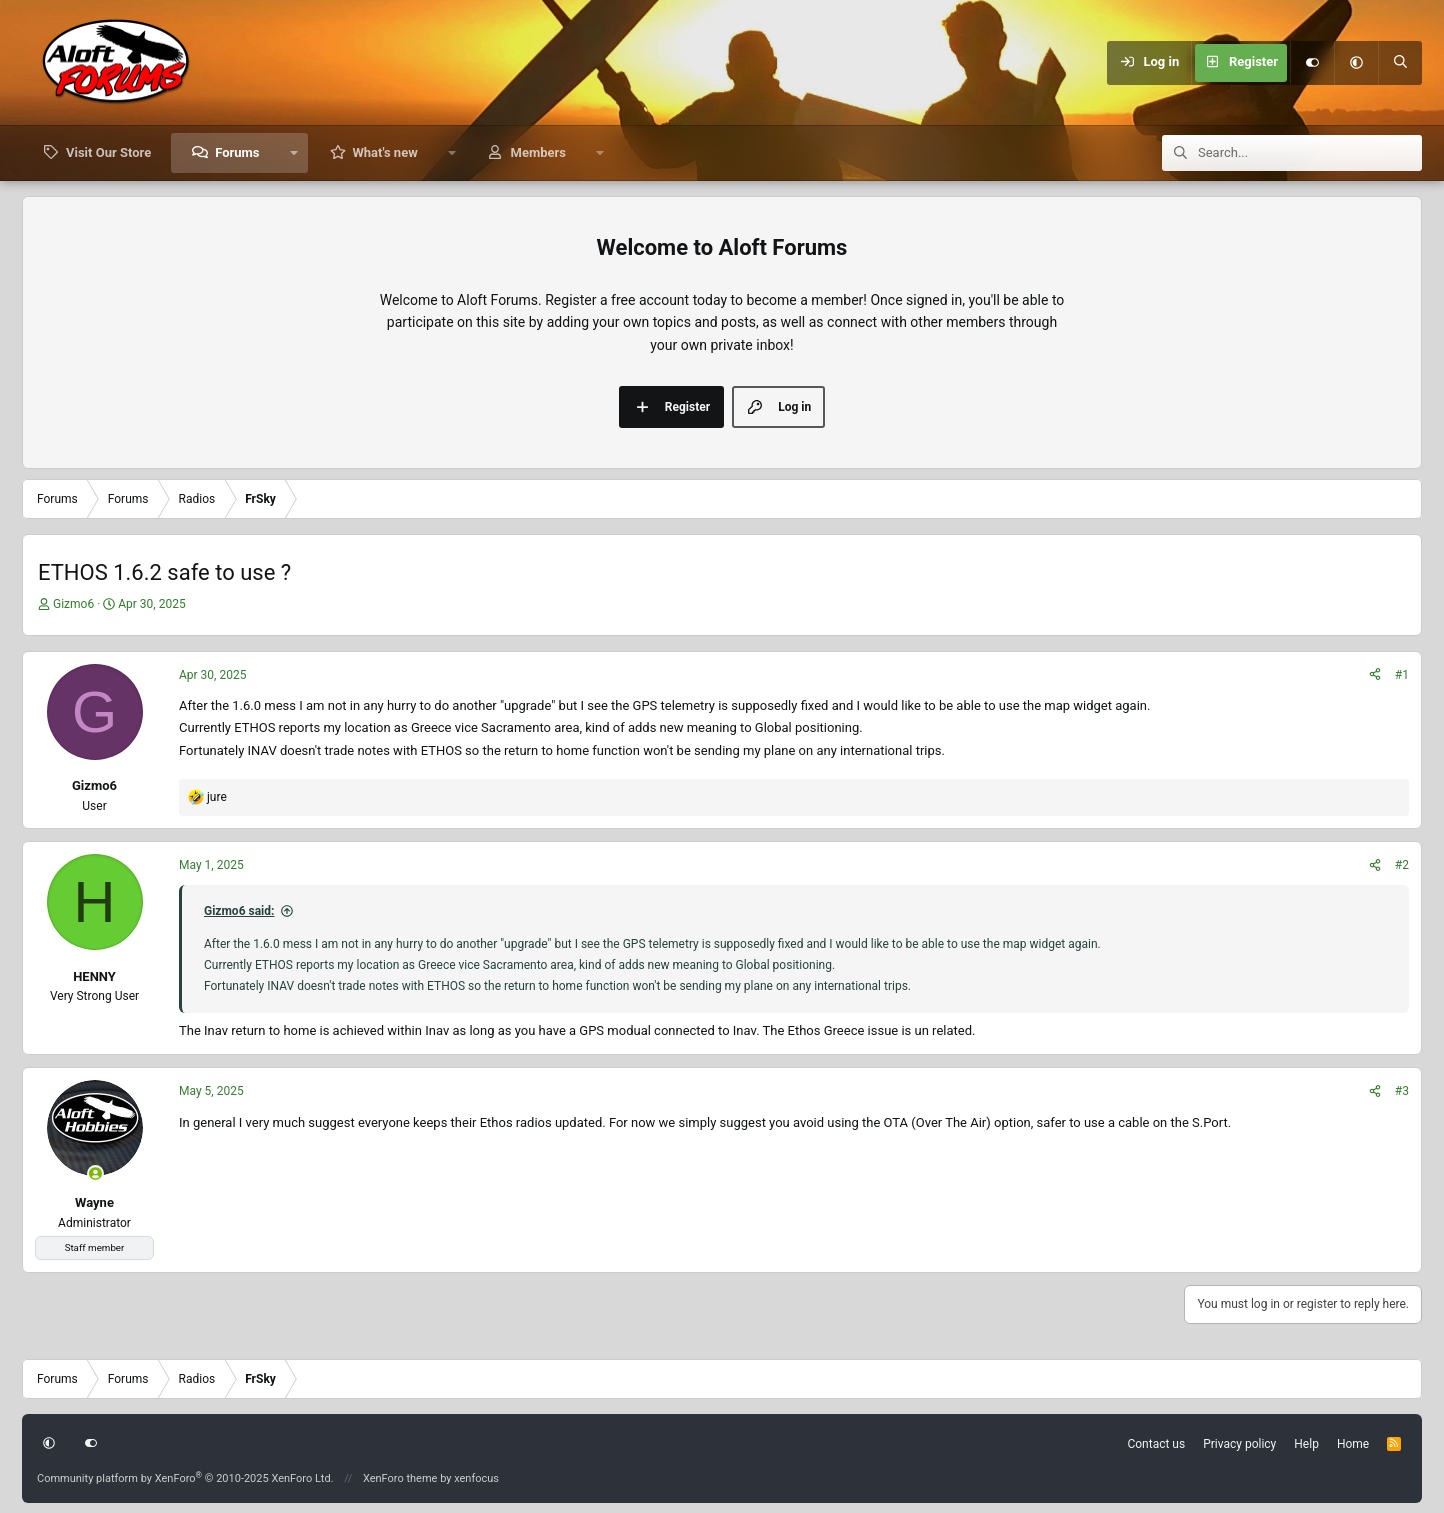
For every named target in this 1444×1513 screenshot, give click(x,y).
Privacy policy (1239, 1444)
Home (1353, 1444)
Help (1306, 1444)
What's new (384, 152)
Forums (237, 152)
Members (538, 152)
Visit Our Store (108, 152)
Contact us (1156, 1444)
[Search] (1400, 63)
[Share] (1375, 675)
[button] (1356, 63)
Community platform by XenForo (185, 1478)
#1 (1402, 675)
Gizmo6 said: (239, 911)
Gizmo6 (73, 604)
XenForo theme (400, 1478)
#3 (1402, 1091)
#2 (1402, 865)
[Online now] (95, 1173)
